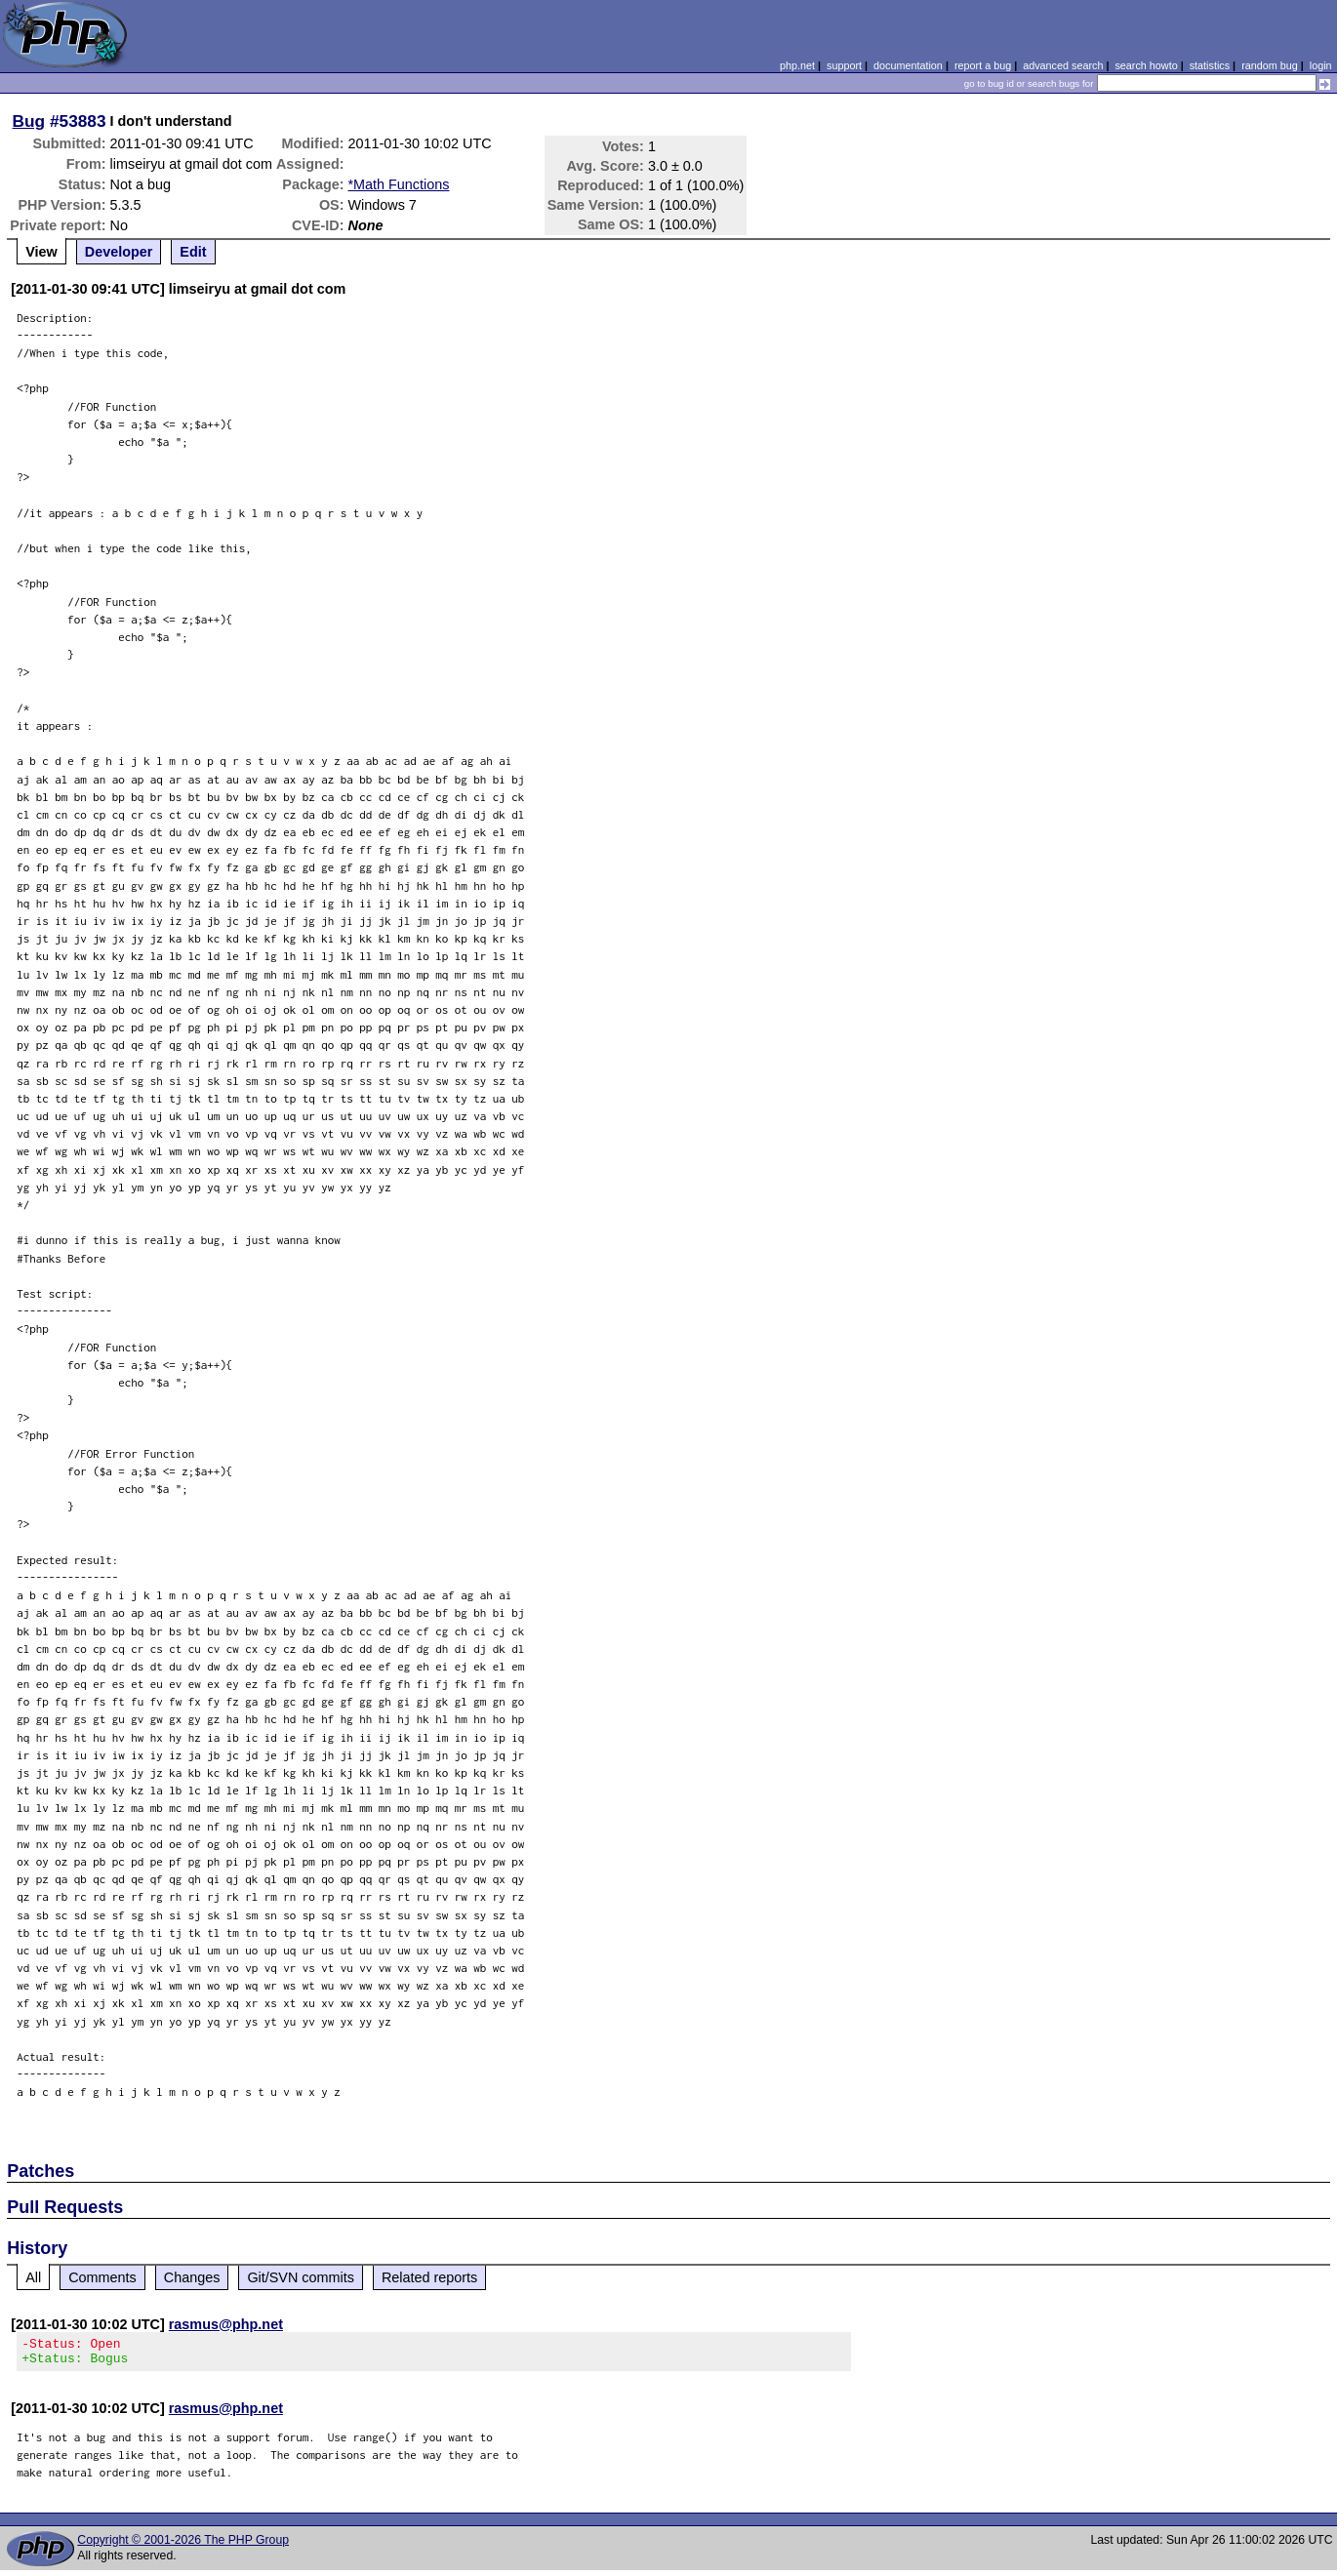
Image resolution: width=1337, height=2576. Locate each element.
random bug (1269, 65)
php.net (797, 65)
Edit (193, 252)
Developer (119, 252)
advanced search (1063, 65)
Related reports (429, 2277)
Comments (102, 2277)
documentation (908, 65)
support (844, 65)
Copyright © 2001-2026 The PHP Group (183, 2546)
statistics (1210, 65)
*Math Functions (398, 184)
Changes (192, 2277)
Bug (29, 121)
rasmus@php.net (226, 2324)
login (1321, 65)
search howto (1145, 65)
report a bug (982, 65)
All (33, 2277)
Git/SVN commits (300, 2277)
